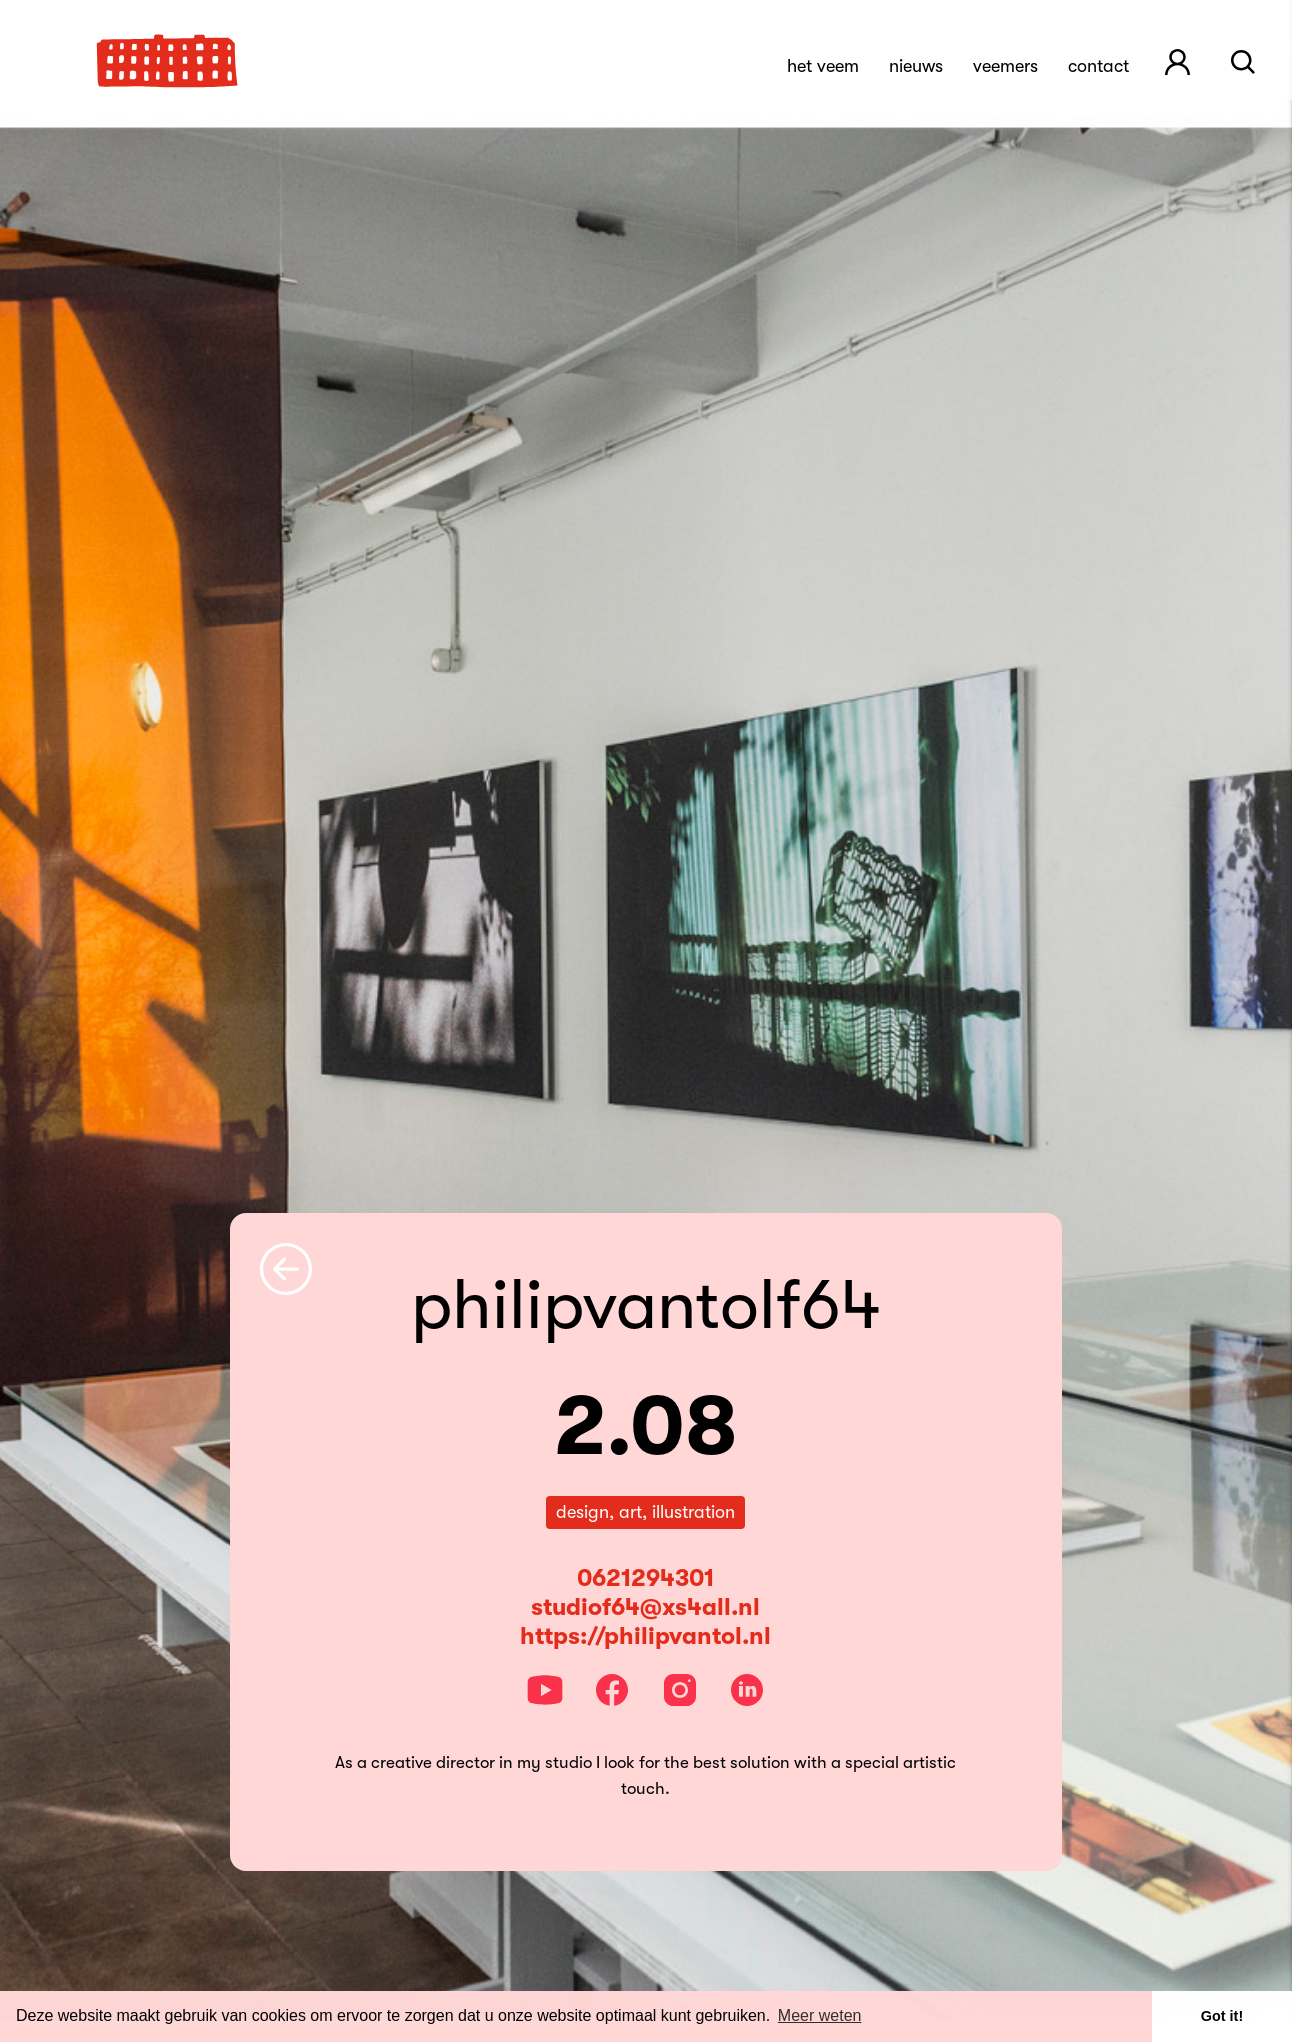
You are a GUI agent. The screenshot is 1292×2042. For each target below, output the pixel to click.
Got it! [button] (1222, 2016)
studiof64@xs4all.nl (645, 1607)
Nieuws (916, 66)
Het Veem (823, 66)
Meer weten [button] (820, 2015)
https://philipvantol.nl (645, 1636)
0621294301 (645, 1578)
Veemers (1005, 66)
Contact (1098, 66)
